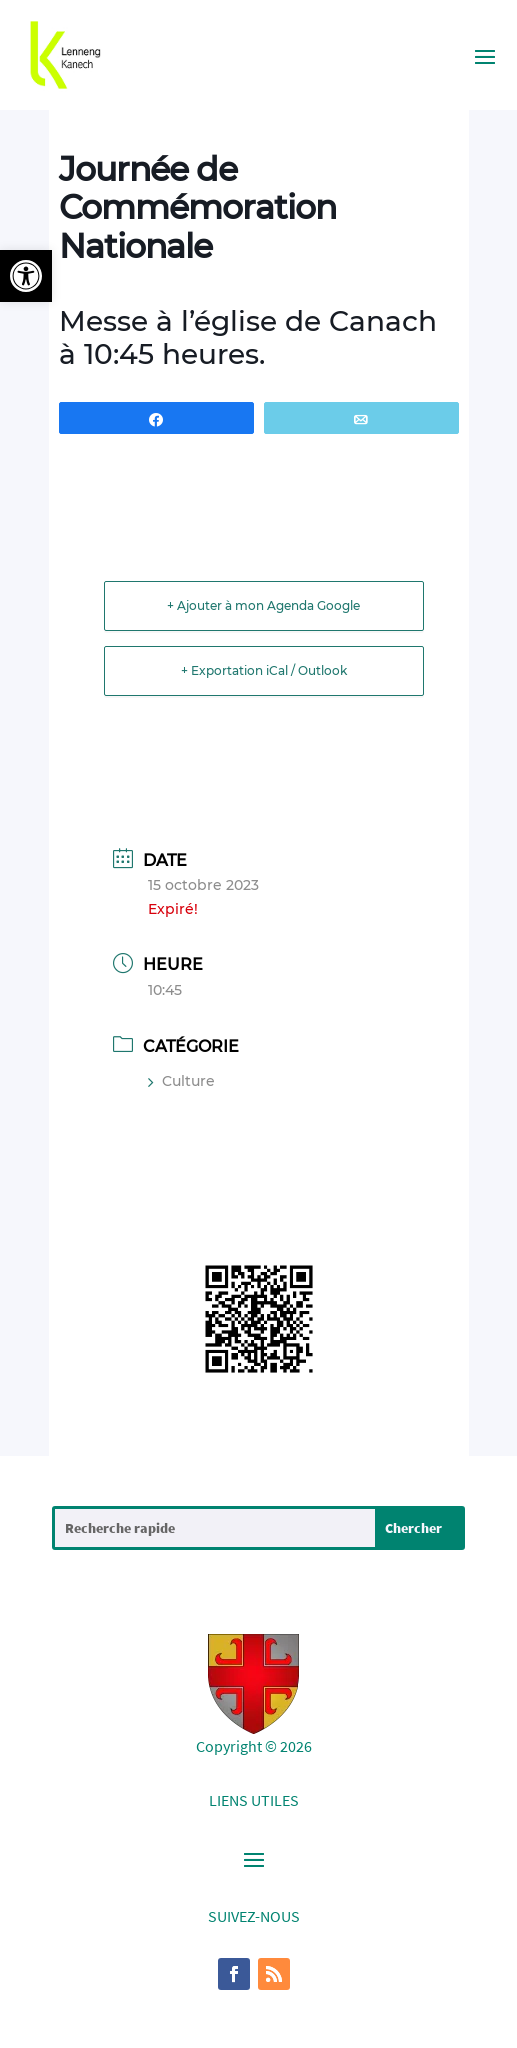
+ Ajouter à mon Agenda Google (263, 605)
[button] (26, 276)
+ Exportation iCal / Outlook (264, 670)
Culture (181, 1081)
